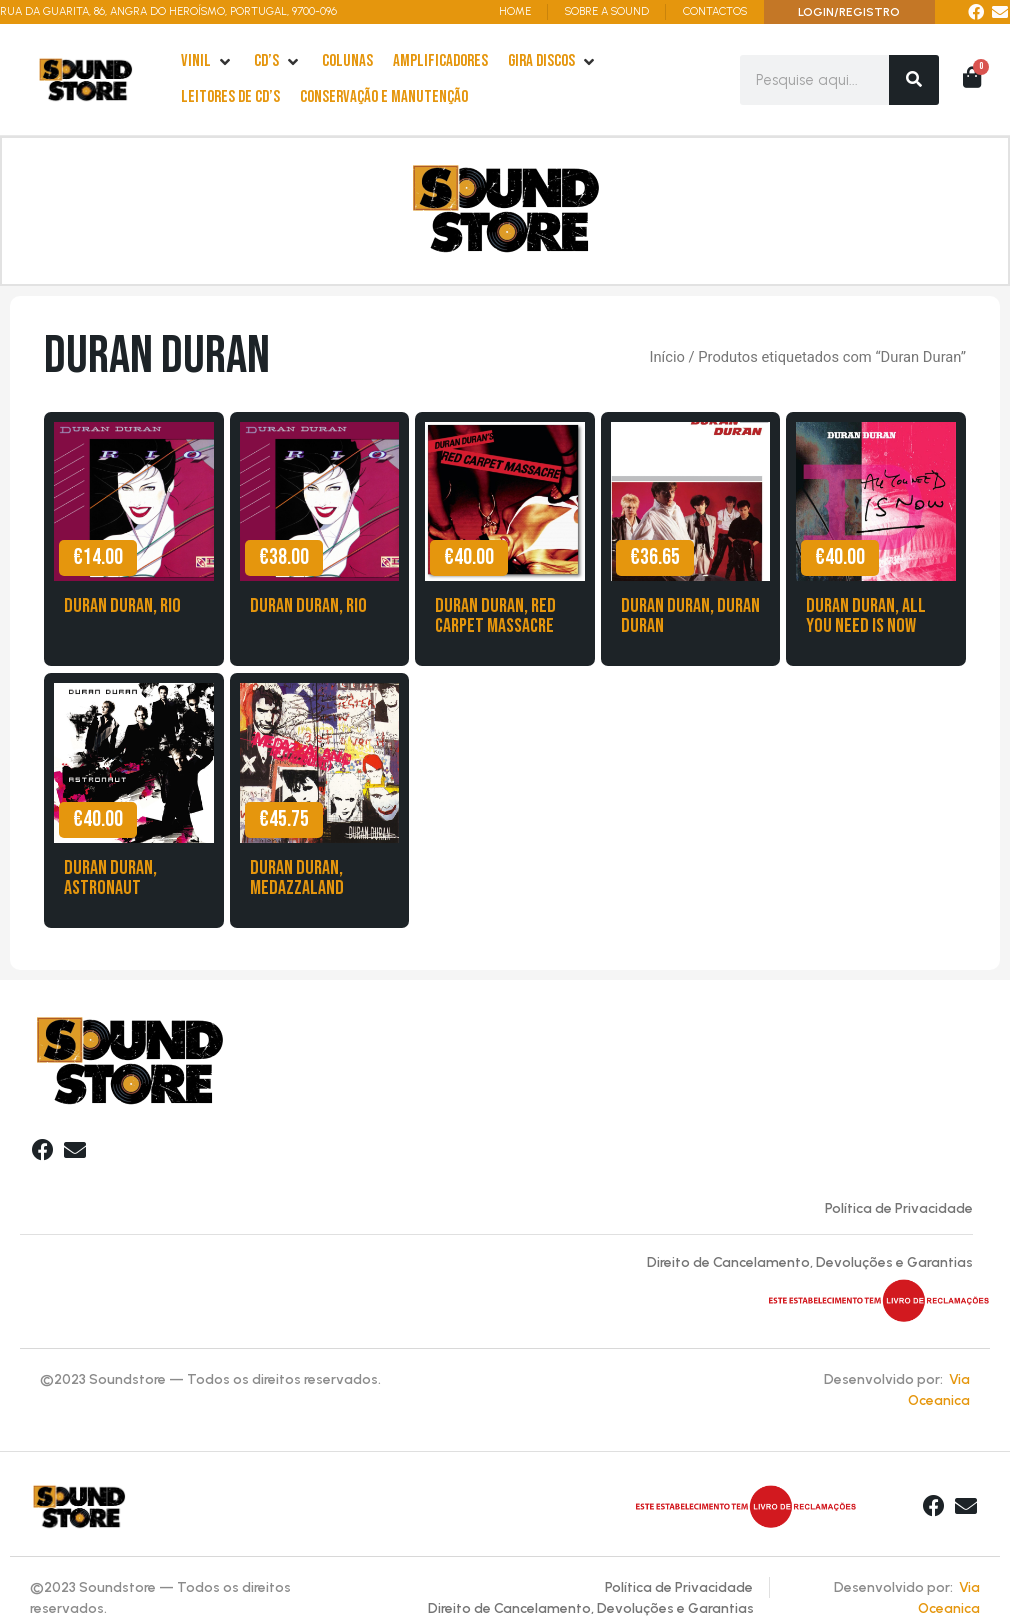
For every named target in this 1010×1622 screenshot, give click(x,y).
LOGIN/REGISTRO (849, 12)
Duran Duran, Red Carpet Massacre (495, 620)
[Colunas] (347, 62)
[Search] (914, 80)
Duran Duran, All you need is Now (866, 620)
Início (666, 361)
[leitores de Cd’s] (230, 98)
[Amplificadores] (440, 62)
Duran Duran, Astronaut (110, 882)
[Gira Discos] (553, 62)
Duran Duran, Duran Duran (690, 620)
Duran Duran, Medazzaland (297, 882)
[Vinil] (207, 62)
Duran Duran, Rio (122, 610)
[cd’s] (278, 62)
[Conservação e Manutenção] (384, 98)
